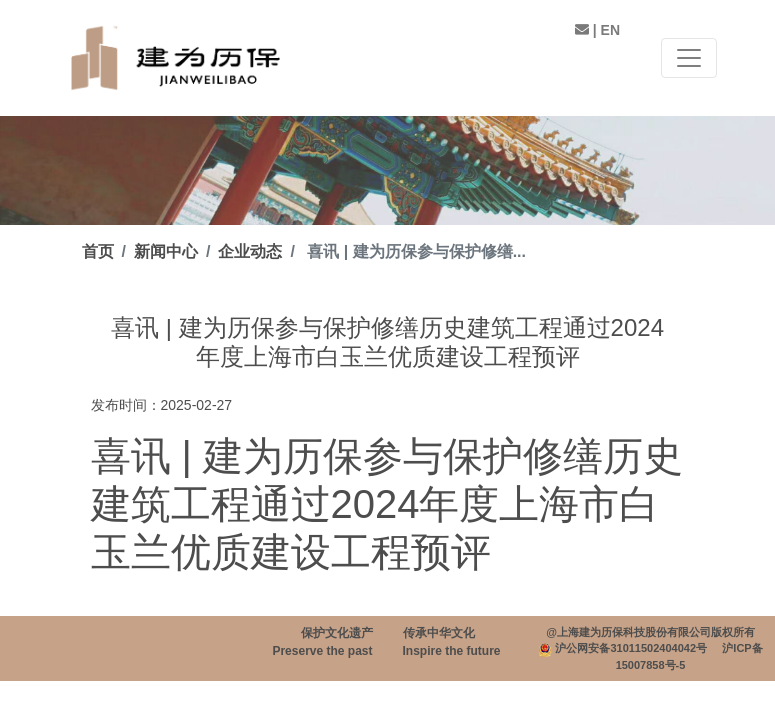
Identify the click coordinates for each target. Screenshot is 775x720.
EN (610, 30)
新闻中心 (166, 251)
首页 (98, 251)
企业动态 (250, 251)
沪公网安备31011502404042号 (631, 648)
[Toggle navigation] (689, 58)
